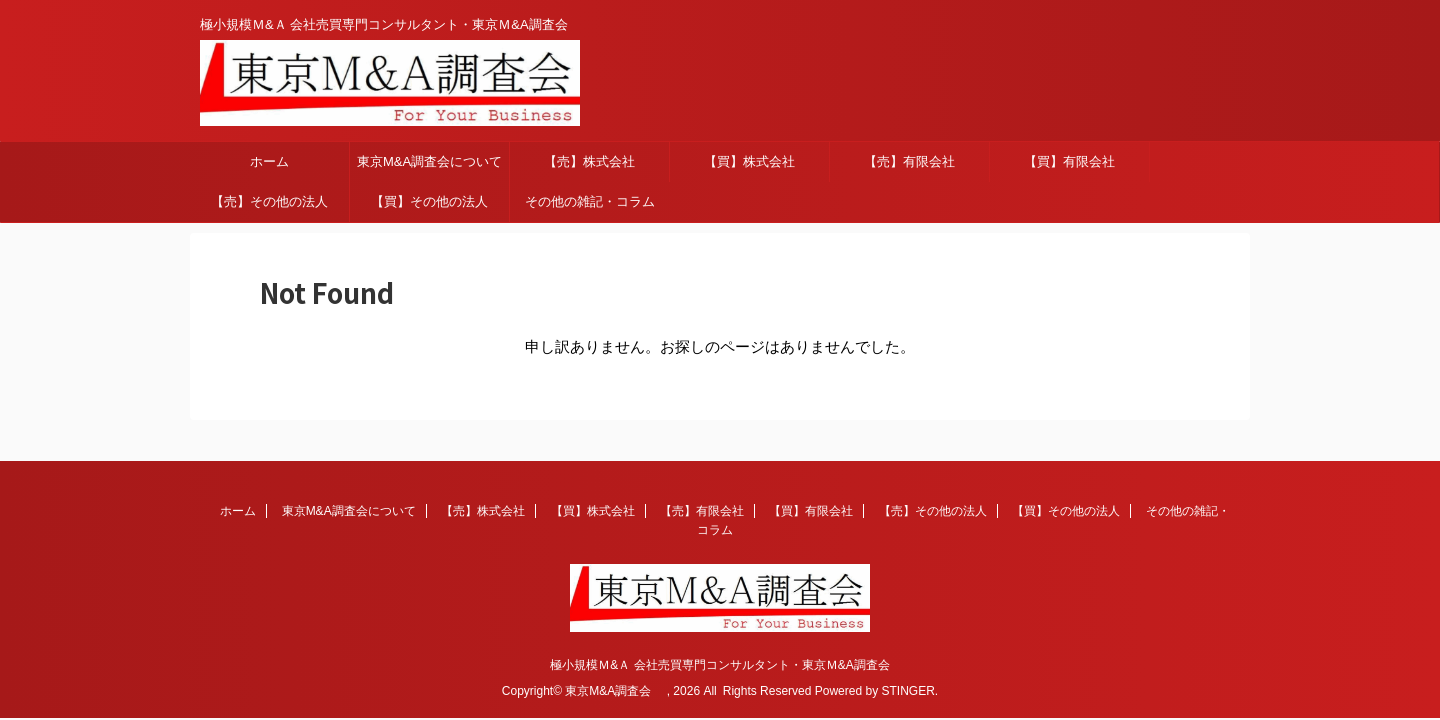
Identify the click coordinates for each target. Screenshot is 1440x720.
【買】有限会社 (1069, 161)
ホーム (269, 161)
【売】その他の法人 (269, 201)
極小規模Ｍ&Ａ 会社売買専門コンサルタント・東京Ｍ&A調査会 (719, 665)
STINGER (907, 691)
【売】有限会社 (909, 161)
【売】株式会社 (589, 161)
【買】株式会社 (749, 161)
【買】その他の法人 (429, 201)
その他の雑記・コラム (590, 201)
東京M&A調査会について (429, 161)
